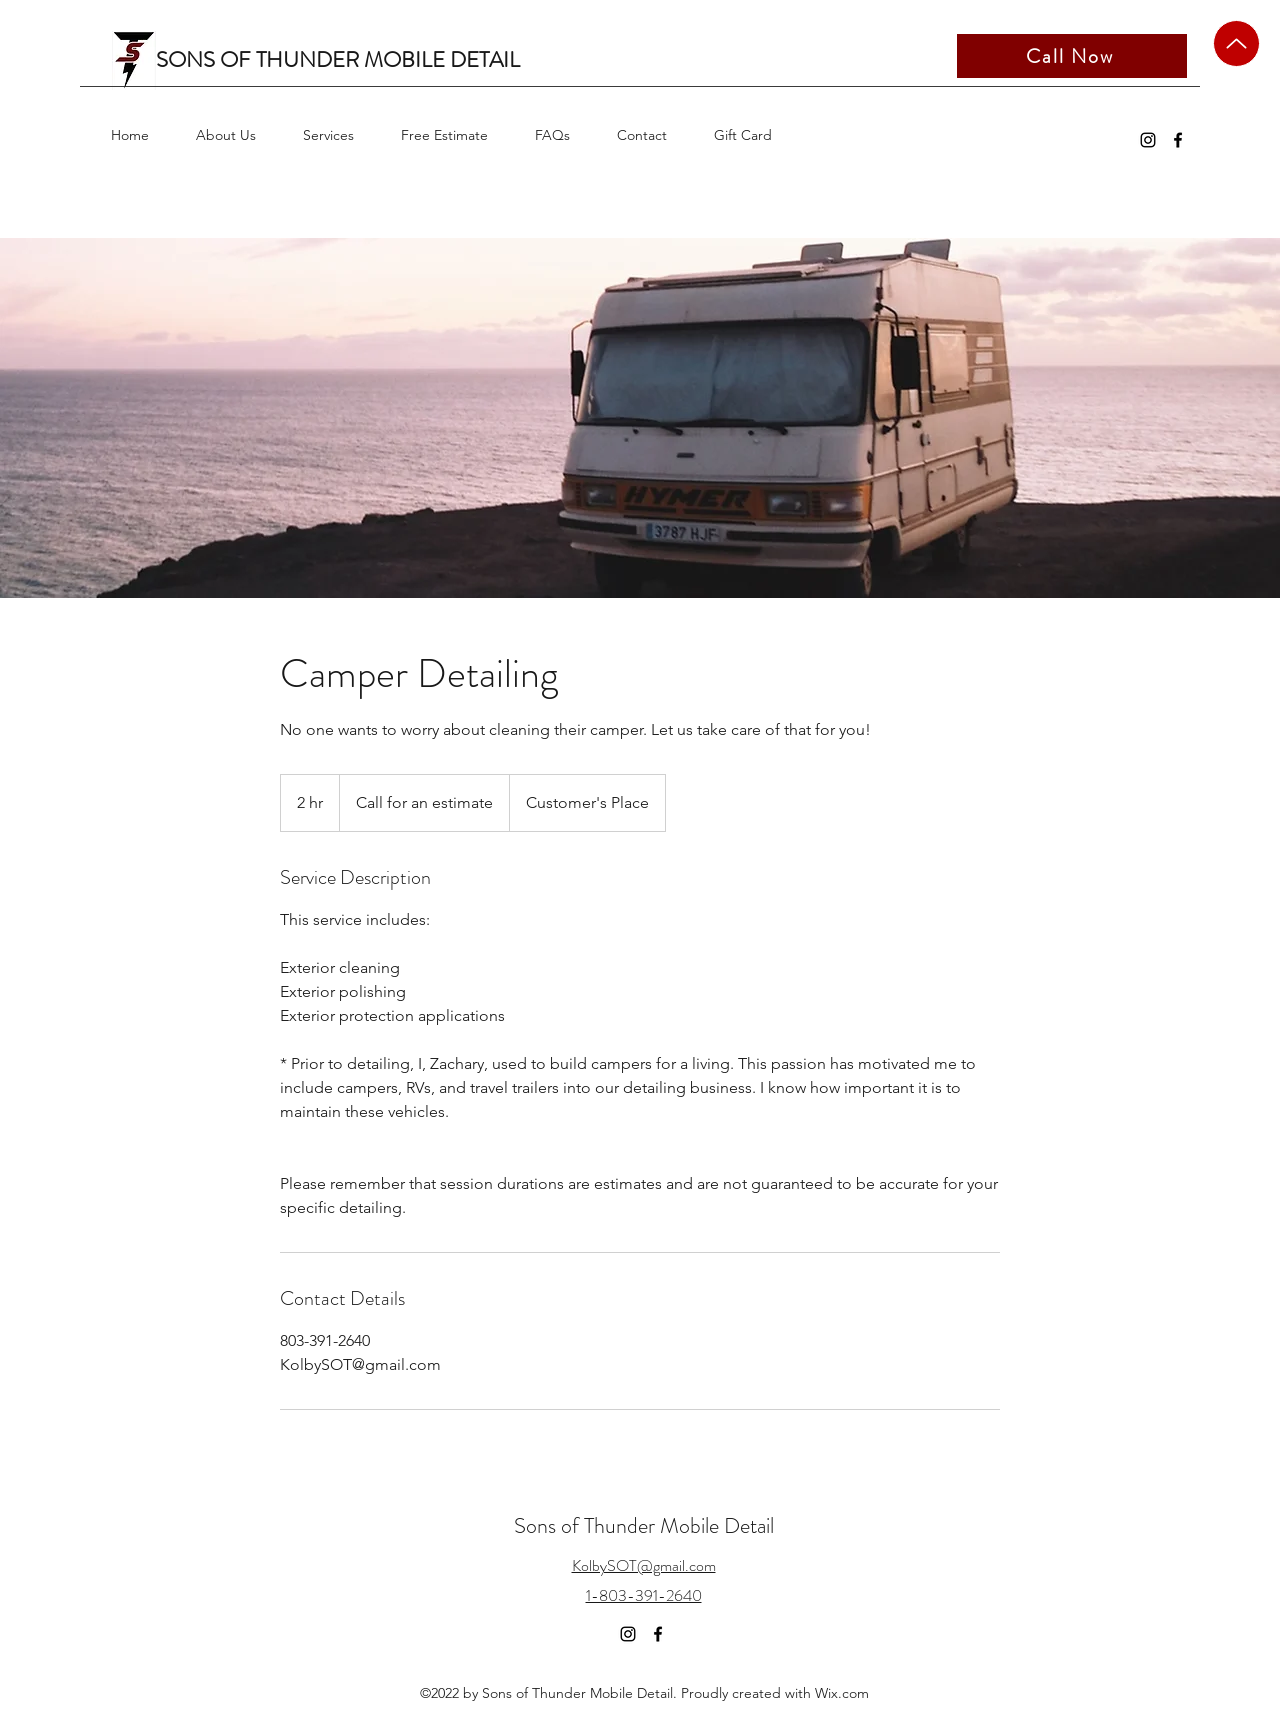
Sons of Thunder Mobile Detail (644, 1525)
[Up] (1236, 43)
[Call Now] (1072, 56)
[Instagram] (1148, 140)
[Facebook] (1178, 140)
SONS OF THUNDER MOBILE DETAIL (338, 59)
